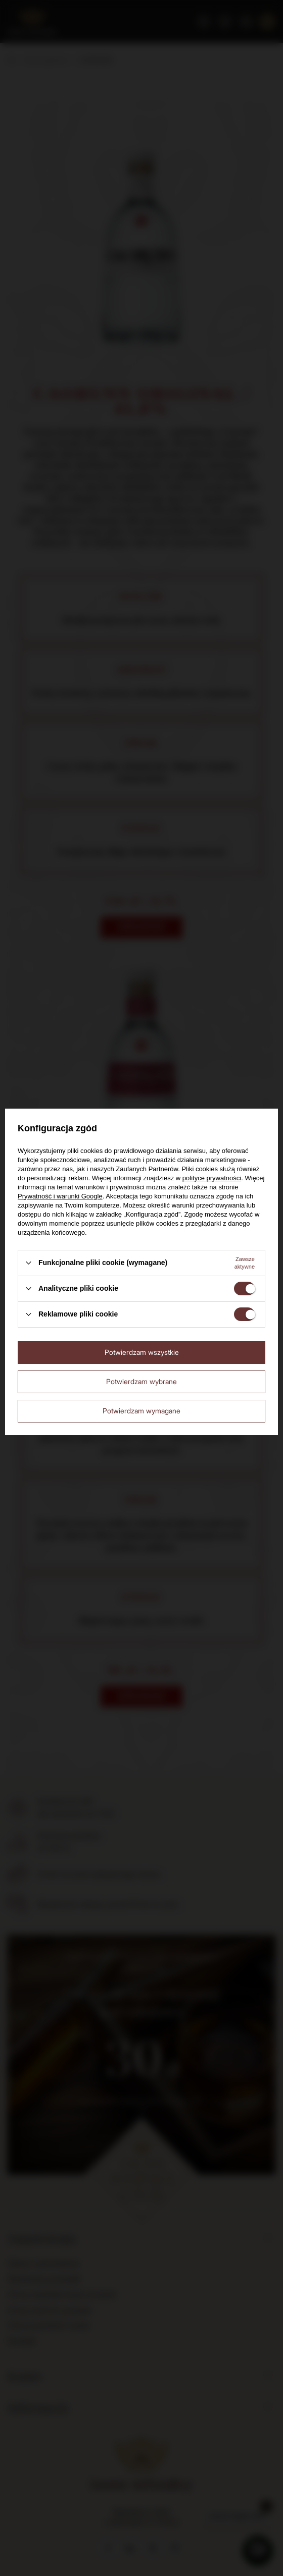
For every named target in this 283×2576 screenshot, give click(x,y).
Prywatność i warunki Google (60, 1196)
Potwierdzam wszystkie (142, 1352)
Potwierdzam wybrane (141, 1381)
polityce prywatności (211, 1178)
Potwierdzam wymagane (141, 1410)
